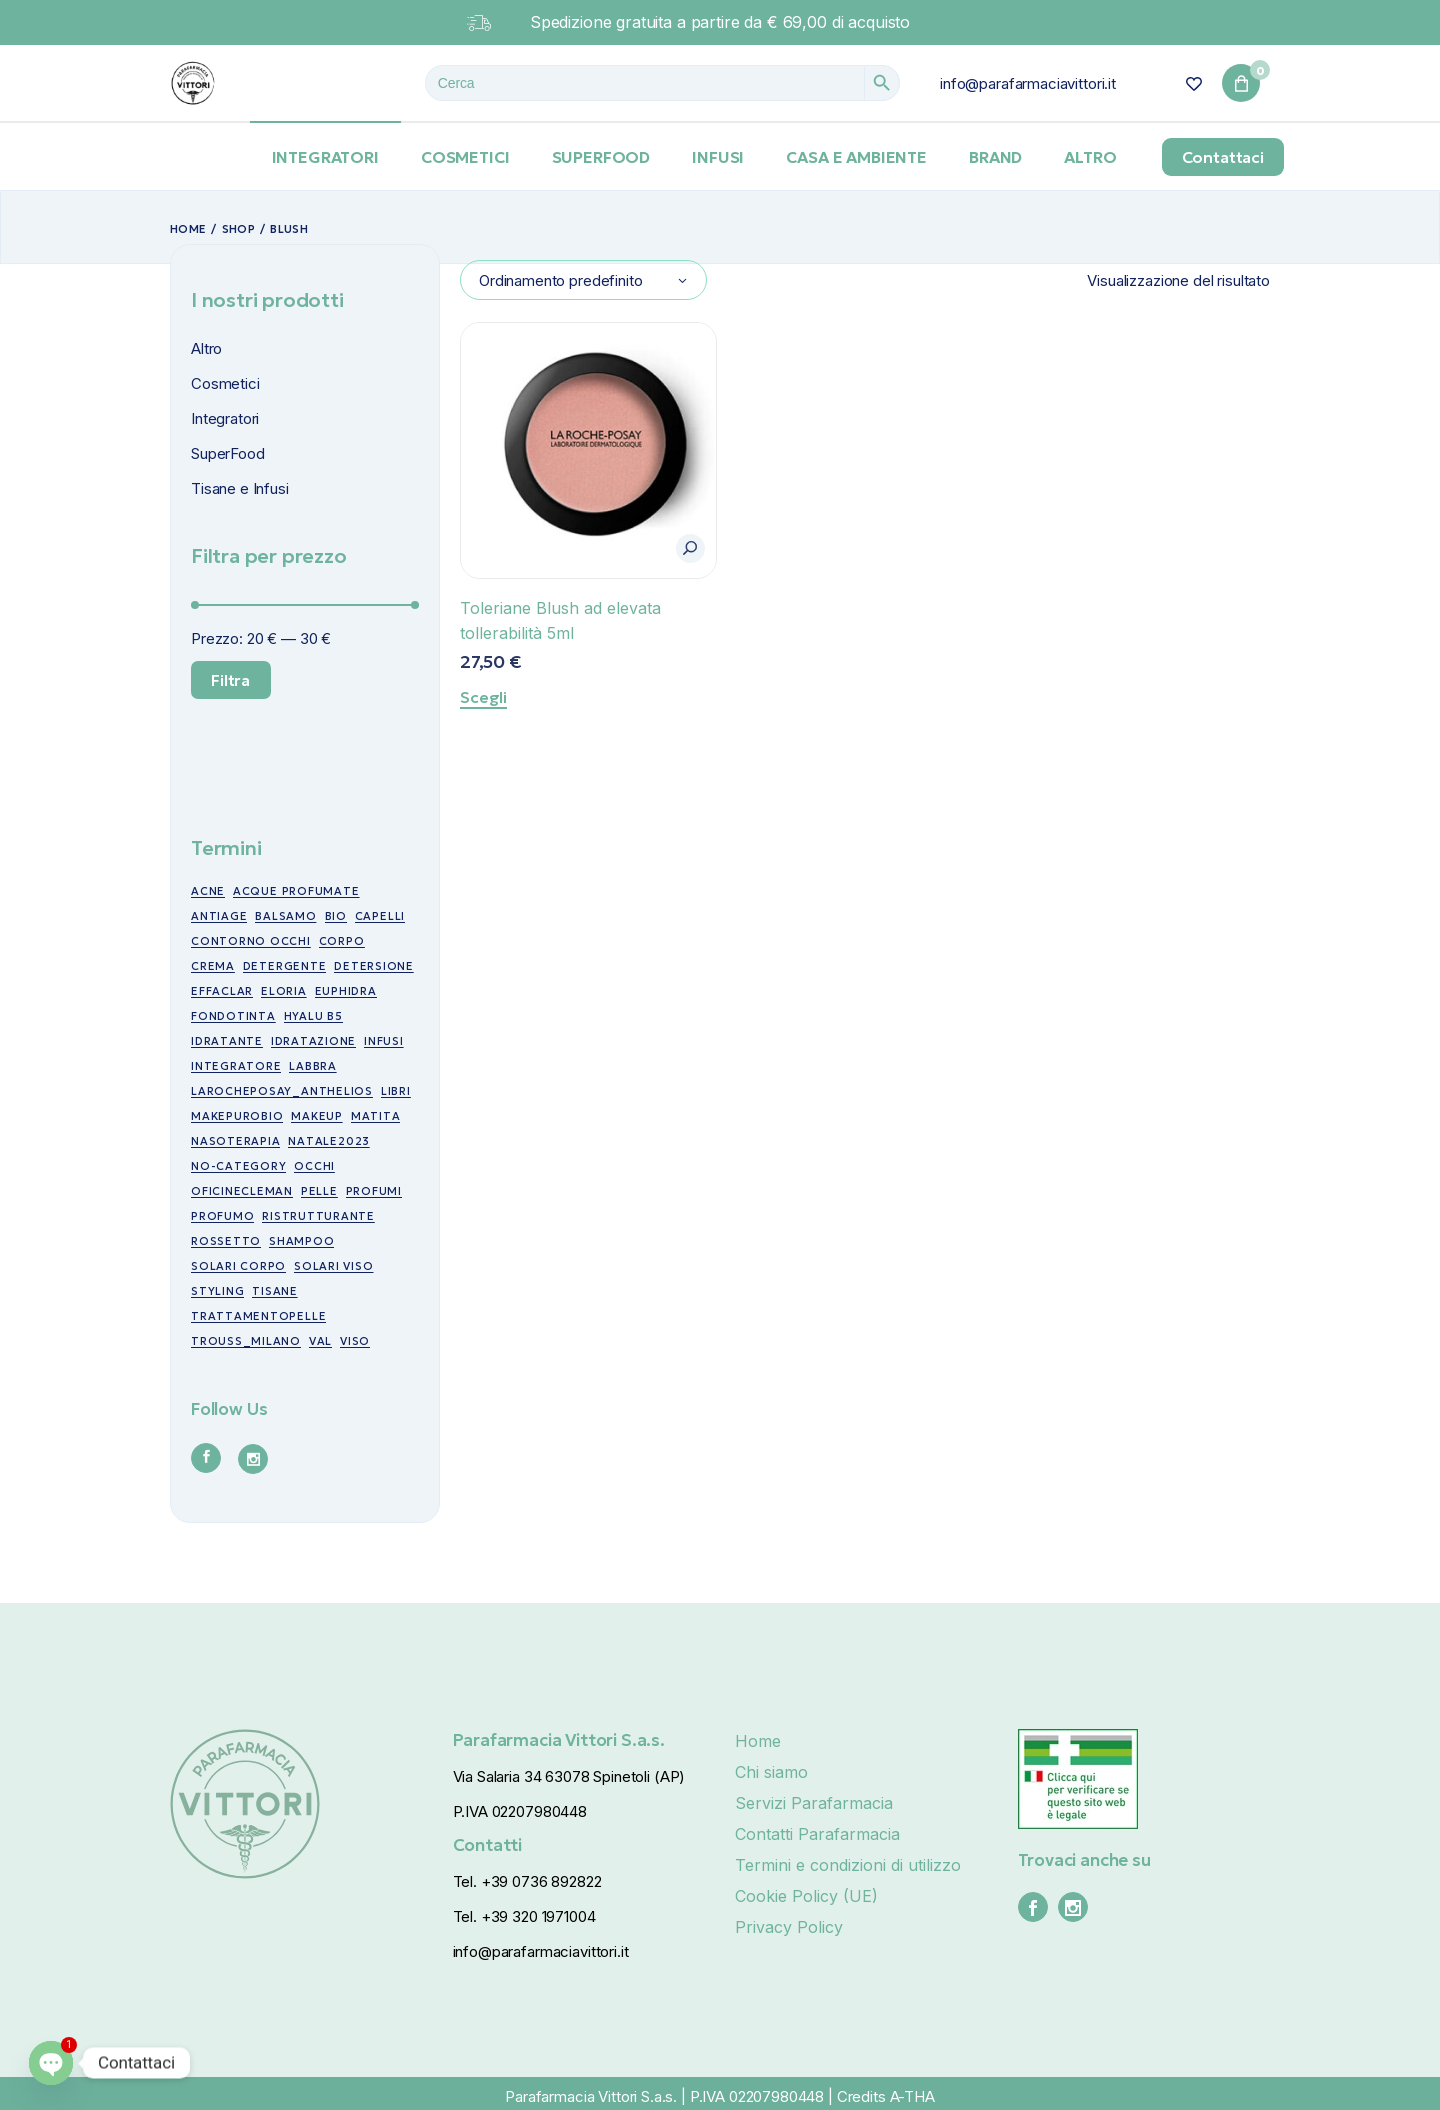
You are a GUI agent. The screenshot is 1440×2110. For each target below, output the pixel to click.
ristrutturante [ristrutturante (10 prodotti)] (318, 1216)
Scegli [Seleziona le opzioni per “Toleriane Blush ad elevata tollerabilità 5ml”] (483, 697)
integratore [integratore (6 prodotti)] (236, 1066)
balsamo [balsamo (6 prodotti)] (285, 916)
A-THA (912, 2096)
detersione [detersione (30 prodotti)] (374, 966)
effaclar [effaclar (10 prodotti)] (222, 991)
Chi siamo (771, 1772)
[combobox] (583, 280)
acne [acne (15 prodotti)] (208, 891)
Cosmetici (225, 383)
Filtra (230, 680)
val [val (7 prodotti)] (320, 1341)
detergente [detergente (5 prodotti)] (285, 966)
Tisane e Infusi (240, 488)
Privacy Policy (789, 1927)
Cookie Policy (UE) (806, 1896)
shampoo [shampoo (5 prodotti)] (301, 1241)
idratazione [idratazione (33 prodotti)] (313, 1041)
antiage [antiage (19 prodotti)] (219, 916)
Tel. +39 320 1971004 (524, 1916)
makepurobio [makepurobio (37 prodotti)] (237, 1116)
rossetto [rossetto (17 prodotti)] (226, 1241)
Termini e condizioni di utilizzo (848, 1865)
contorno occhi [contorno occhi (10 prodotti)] (251, 941)
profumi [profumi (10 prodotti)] (374, 1191)
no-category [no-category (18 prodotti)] (238, 1166)
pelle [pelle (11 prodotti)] (319, 1191)
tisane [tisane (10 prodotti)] (275, 1291)
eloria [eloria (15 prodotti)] (284, 991)
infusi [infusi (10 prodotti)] (384, 1041)
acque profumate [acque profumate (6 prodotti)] (296, 891)
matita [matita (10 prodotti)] (376, 1116)
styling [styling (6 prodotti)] (217, 1291)
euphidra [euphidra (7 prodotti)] (346, 991)
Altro (206, 348)
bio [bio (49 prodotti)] (336, 916)
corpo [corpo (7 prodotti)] (342, 941)
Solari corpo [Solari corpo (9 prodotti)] (238, 1266)
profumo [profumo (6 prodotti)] (222, 1216)
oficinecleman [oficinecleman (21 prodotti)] (242, 1191)
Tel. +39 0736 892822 (527, 1881)
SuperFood (228, 453)
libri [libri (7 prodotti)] (396, 1091)
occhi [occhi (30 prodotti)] (314, 1166)
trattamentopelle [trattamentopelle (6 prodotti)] (258, 1316)
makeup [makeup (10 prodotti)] (317, 1116)
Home (758, 1741)
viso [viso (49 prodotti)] (355, 1341)
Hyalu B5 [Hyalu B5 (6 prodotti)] (313, 1016)
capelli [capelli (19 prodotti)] (380, 916)
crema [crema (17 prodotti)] (213, 966)
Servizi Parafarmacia (814, 1803)
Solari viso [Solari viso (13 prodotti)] (333, 1266)
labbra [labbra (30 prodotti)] (313, 1066)
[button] (690, 548)
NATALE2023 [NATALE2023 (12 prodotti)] (329, 1141)
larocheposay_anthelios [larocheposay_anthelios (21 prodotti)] (282, 1091)
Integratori (225, 418)
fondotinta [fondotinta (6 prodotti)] (233, 1016)
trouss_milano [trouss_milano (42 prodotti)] (246, 1341)
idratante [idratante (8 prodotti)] (227, 1041)
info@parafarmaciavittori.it (1028, 83)
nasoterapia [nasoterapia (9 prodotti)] (235, 1141)
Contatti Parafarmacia (817, 1834)
